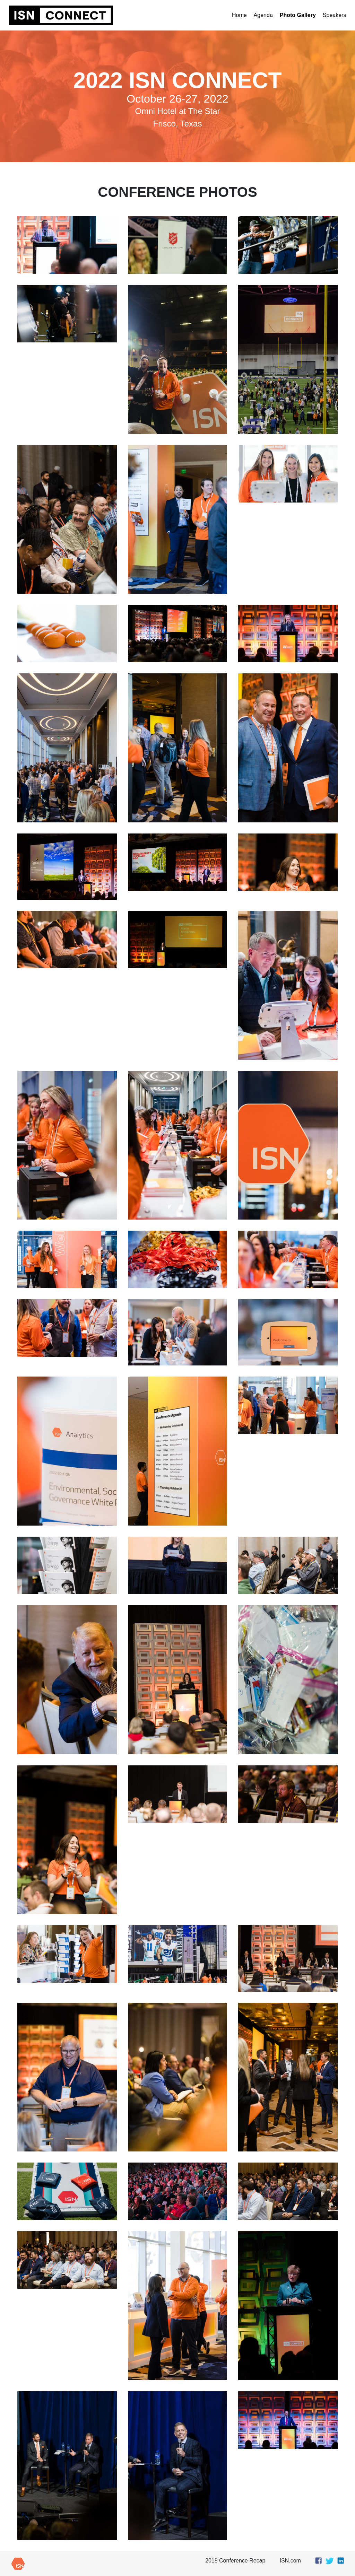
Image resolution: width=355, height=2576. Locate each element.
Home (239, 15)
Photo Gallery (298, 15)
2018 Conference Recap (235, 2561)
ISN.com (290, 2561)
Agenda (263, 15)
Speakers (334, 15)
